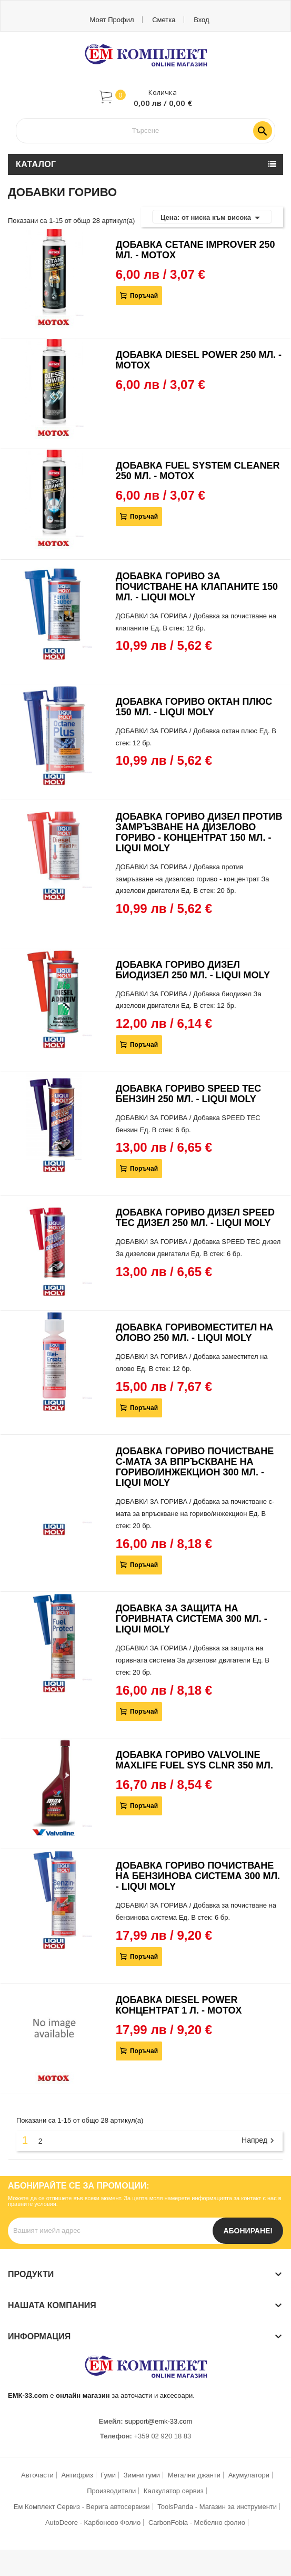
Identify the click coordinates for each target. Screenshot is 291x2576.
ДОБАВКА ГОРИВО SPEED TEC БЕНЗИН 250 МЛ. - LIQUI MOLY (189, 1093)
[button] (145, 97)
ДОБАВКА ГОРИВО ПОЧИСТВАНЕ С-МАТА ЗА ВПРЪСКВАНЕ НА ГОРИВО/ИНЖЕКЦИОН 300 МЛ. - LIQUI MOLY (195, 1467)
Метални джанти (194, 2475)
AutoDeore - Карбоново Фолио (93, 2522)
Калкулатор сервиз (174, 2490)
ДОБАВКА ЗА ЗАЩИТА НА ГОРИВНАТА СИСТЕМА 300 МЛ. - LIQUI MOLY (191, 1619)
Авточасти (37, 2475)
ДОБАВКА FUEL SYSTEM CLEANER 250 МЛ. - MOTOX (198, 470)
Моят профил (111, 19)
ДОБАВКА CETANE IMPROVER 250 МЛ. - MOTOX (195, 249)
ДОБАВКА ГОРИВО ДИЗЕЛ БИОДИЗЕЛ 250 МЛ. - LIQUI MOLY (193, 969)
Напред (259, 2140)
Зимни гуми (142, 2475)
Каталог (36, 164)
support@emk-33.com (158, 2421)
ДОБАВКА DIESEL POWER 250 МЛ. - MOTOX (199, 360)
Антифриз (77, 2475)
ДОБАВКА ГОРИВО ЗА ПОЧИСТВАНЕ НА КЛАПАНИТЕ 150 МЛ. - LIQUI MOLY (197, 586)
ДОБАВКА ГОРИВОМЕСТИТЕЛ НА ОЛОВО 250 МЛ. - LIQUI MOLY (195, 1332)
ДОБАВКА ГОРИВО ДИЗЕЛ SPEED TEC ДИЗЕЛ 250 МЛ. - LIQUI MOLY (195, 1217)
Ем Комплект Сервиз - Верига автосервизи (82, 2506)
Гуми (108, 2475)
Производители (111, 2490)
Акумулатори (248, 2475)
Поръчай (143, 295)
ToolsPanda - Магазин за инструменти (217, 2506)
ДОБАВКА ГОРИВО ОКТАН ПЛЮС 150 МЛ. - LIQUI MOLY (194, 706)
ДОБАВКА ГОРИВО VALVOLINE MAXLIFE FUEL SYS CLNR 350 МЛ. (194, 1760)
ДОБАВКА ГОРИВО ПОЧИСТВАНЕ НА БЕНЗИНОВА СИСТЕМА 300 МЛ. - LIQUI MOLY (198, 1876)
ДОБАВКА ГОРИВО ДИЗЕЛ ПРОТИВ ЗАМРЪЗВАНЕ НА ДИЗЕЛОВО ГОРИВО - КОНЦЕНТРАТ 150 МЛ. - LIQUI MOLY (199, 832)
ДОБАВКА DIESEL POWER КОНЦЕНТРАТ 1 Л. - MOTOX (179, 2005)
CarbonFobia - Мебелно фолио (196, 2522)
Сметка (163, 19)
